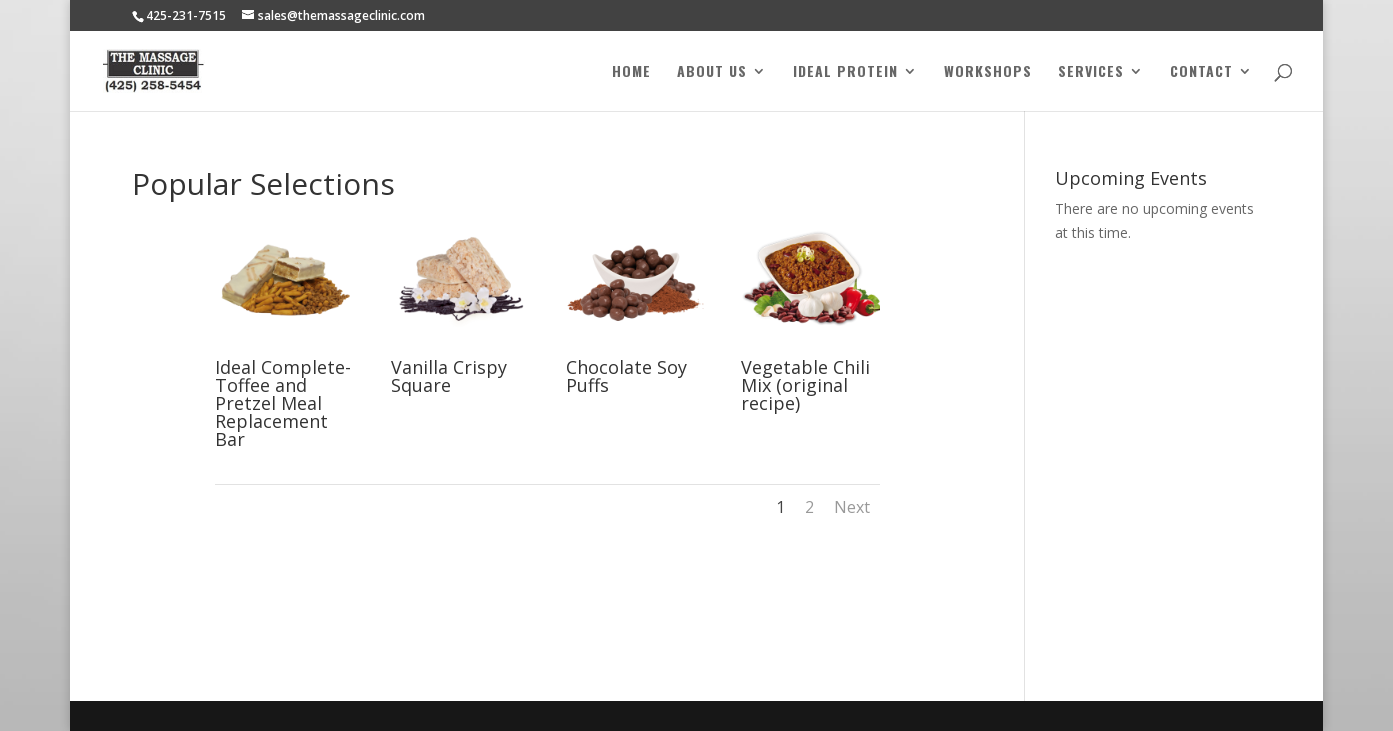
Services (1091, 72)
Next (852, 507)
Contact (1201, 72)
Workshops (988, 72)
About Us (712, 72)
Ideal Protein (845, 72)
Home (631, 72)
